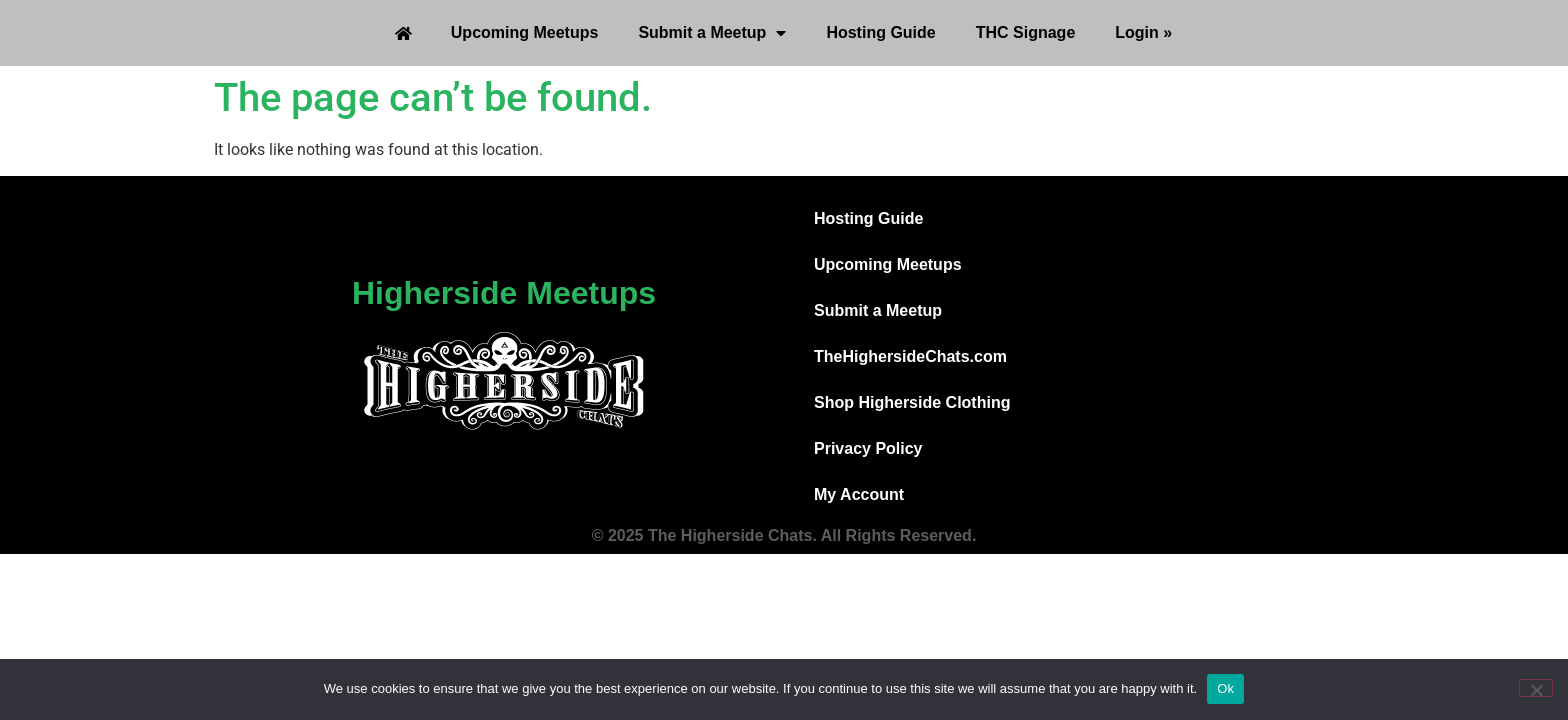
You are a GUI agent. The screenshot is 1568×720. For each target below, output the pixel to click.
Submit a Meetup (712, 33)
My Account (859, 494)
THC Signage (1026, 32)
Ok (1225, 688)
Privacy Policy (868, 448)
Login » (1143, 32)
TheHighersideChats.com (910, 356)
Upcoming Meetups (525, 32)
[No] (1536, 688)
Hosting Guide (880, 32)
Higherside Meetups (504, 293)
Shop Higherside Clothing (912, 402)
